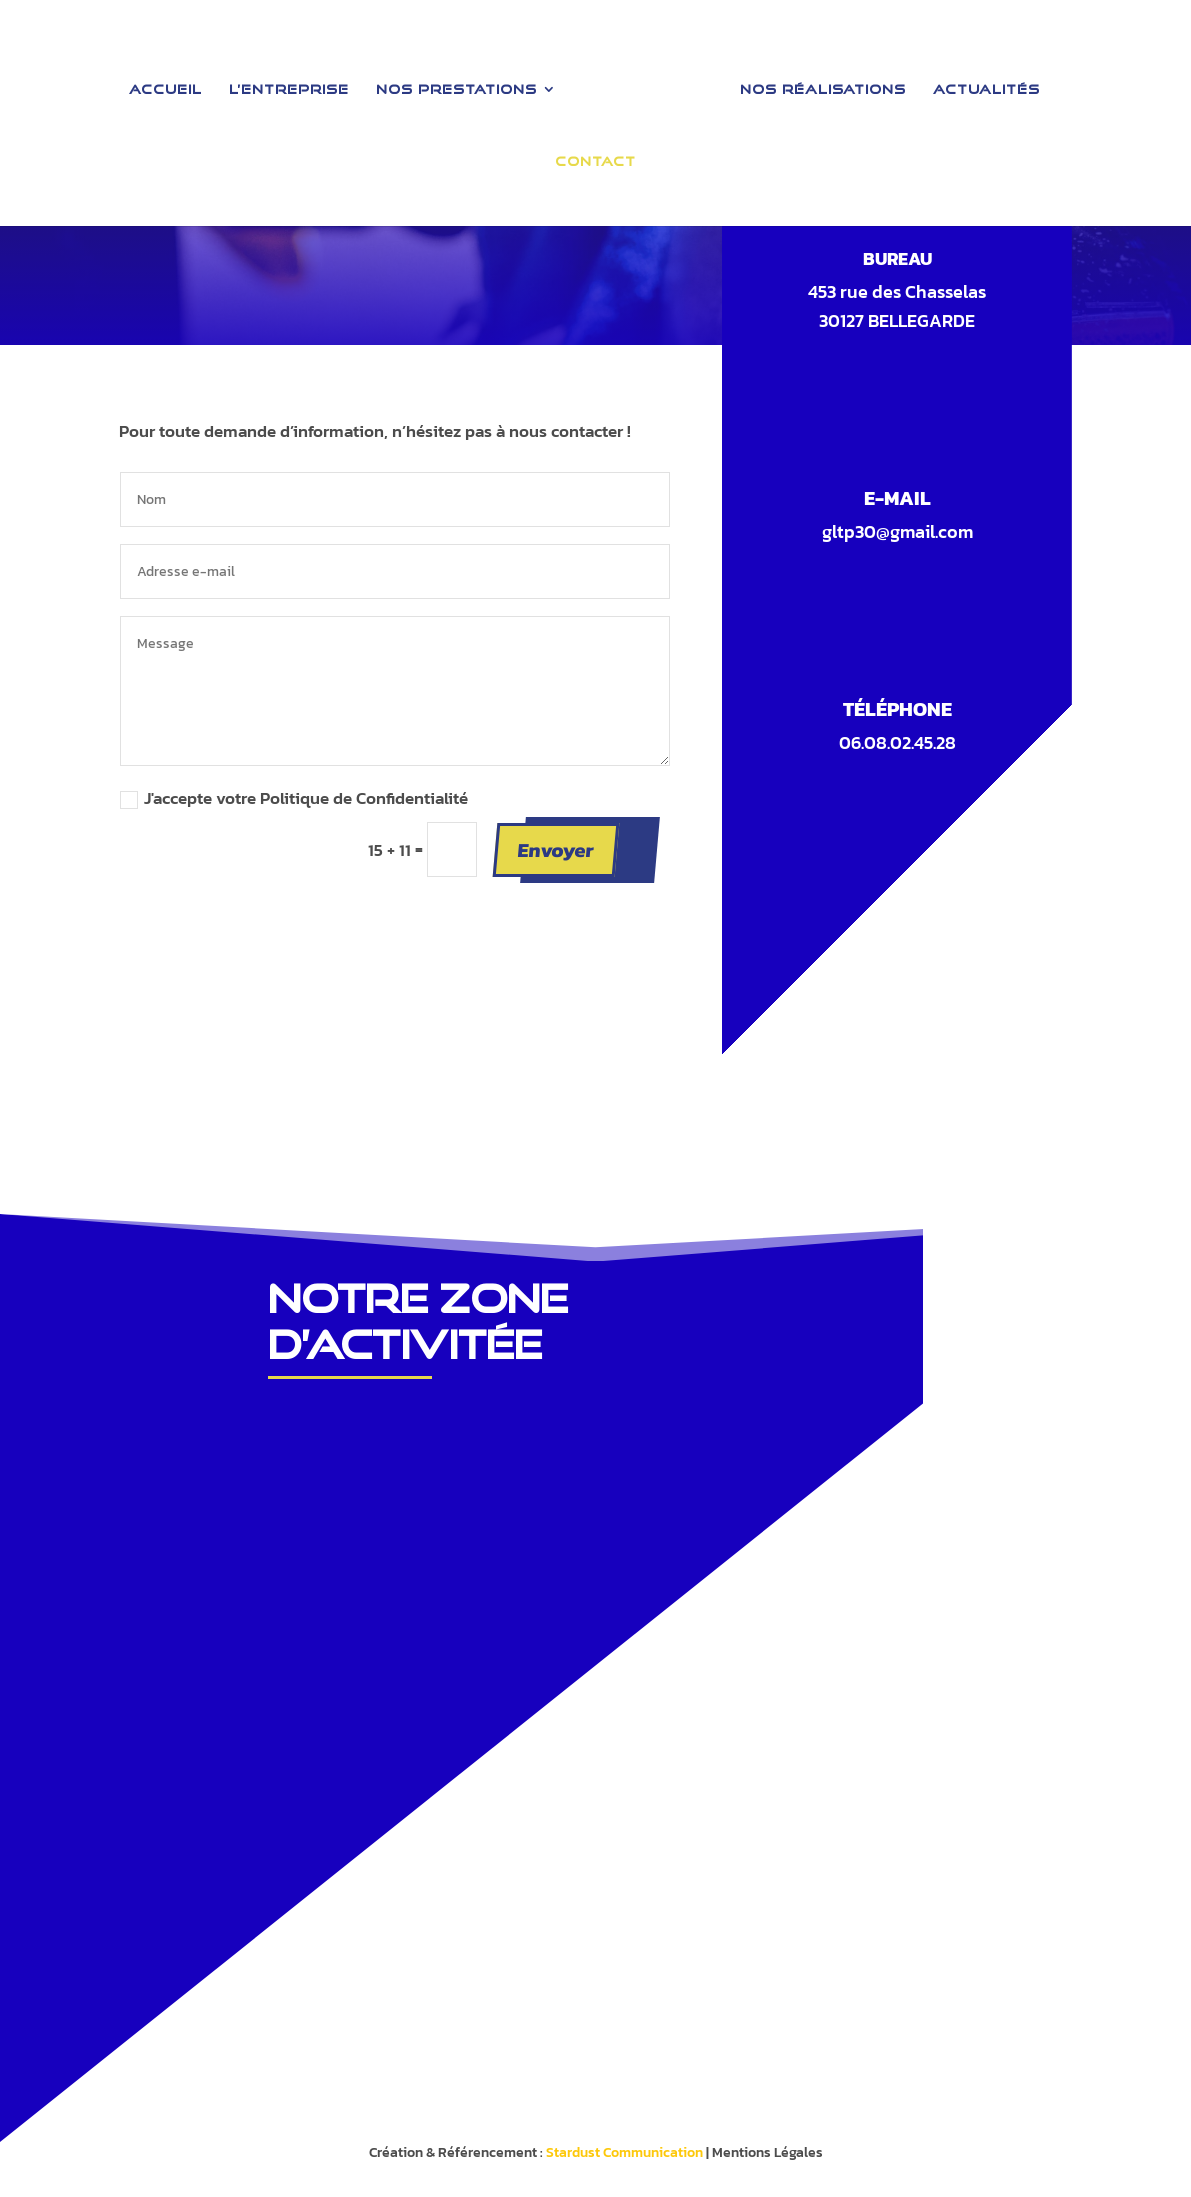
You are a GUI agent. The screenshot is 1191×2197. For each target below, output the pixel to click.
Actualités (980, 83)
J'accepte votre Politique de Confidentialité (294, 798)
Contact (595, 155)
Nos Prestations (462, 83)
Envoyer (555, 849)
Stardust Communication (624, 2152)
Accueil (171, 83)
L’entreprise (295, 83)
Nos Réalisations (817, 83)
